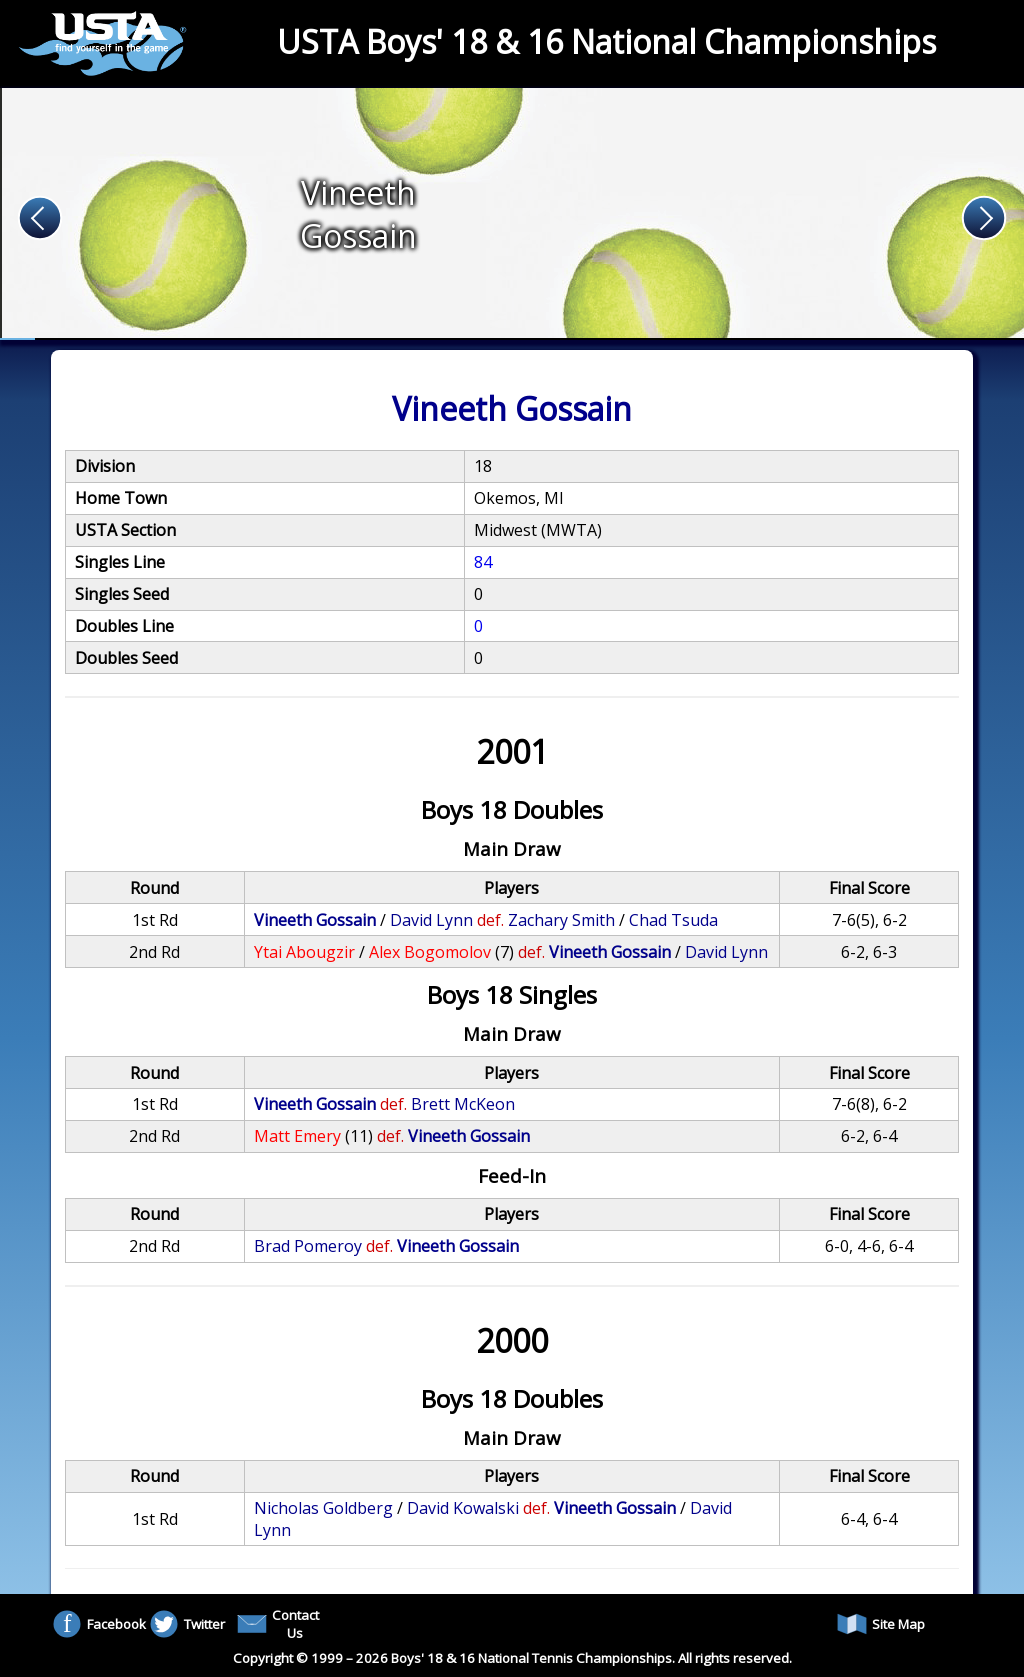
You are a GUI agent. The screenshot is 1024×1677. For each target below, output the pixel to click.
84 (483, 562)
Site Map (881, 1624)
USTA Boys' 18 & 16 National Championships (606, 41)
